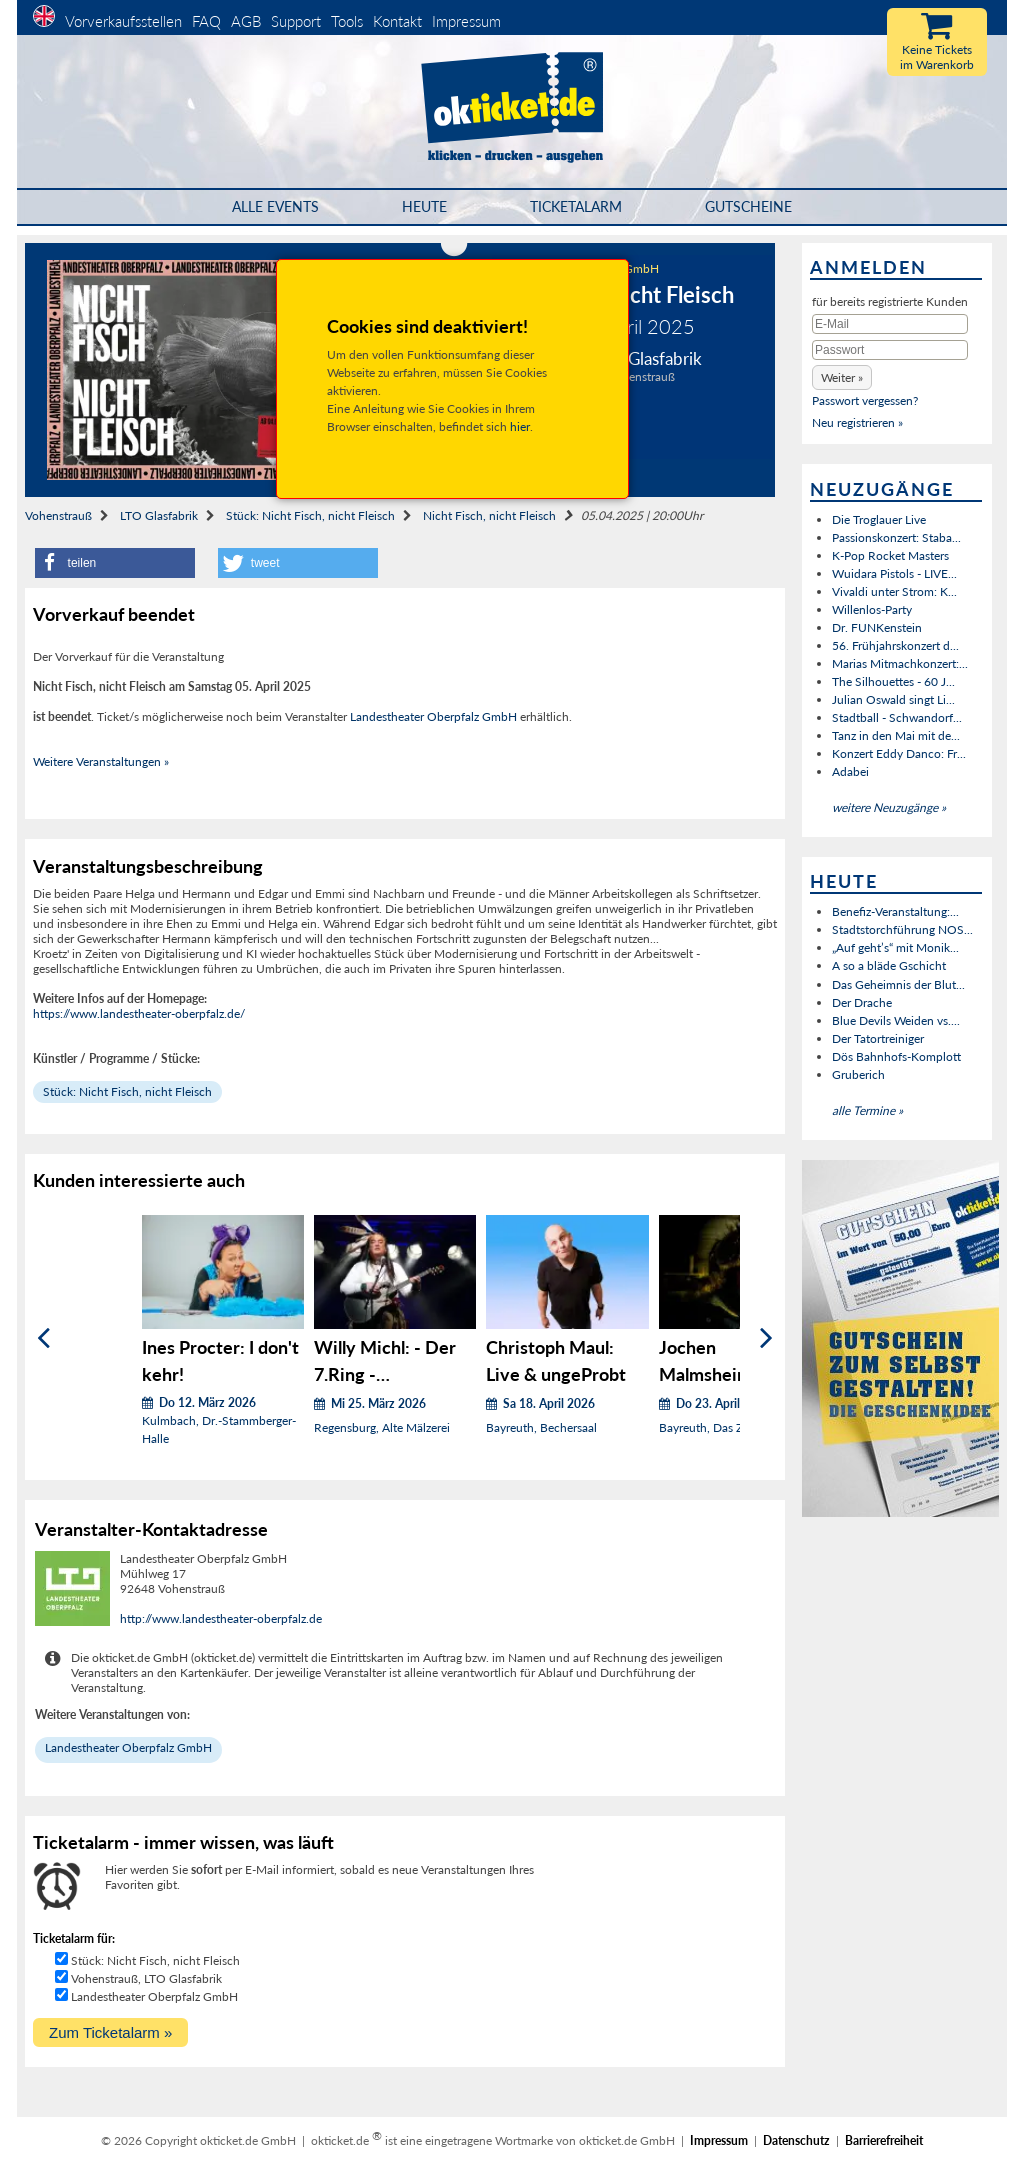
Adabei (850, 771)
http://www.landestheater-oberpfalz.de (221, 1618)
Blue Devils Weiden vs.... (896, 1020)
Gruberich (858, 1074)
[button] (115, 563)
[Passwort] (890, 350)
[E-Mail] (890, 324)
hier (520, 426)
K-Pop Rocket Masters (890, 555)
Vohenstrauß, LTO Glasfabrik (146, 1978)
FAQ (206, 21)
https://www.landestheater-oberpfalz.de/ (139, 1013)
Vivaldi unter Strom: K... (894, 591)
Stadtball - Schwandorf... (897, 717)
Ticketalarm (576, 206)
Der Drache (862, 1002)
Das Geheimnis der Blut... (898, 984)
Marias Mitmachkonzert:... (900, 663)
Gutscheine (748, 206)
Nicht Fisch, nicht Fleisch (489, 515)
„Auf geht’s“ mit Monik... (895, 947)
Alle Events (275, 206)
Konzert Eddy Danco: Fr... (899, 753)
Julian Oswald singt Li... (893, 699)
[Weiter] (766, 1337)
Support (296, 21)
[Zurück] (43, 1337)
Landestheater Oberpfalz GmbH (433, 716)
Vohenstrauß (58, 515)
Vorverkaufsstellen (123, 21)
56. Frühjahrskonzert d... (895, 645)
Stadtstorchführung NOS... (902, 929)
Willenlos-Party (872, 609)
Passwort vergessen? (865, 400)
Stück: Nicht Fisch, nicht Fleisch (310, 515)
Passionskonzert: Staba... (896, 537)
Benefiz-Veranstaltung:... (895, 911)
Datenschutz (796, 2140)
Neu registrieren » (857, 422)
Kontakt (397, 21)
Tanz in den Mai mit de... (896, 735)
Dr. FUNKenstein (877, 627)
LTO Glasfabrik (159, 515)
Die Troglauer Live (879, 519)
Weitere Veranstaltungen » (101, 761)
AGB (246, 21)
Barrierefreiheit (884, 2140)
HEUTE (424, 206)
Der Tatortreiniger (878, 1038)
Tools (347, 21)
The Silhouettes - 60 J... (893, 681)
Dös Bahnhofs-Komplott (896, 1056)
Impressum (466, 21)
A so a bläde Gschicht (889, 965)
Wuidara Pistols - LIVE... (894, 573)
